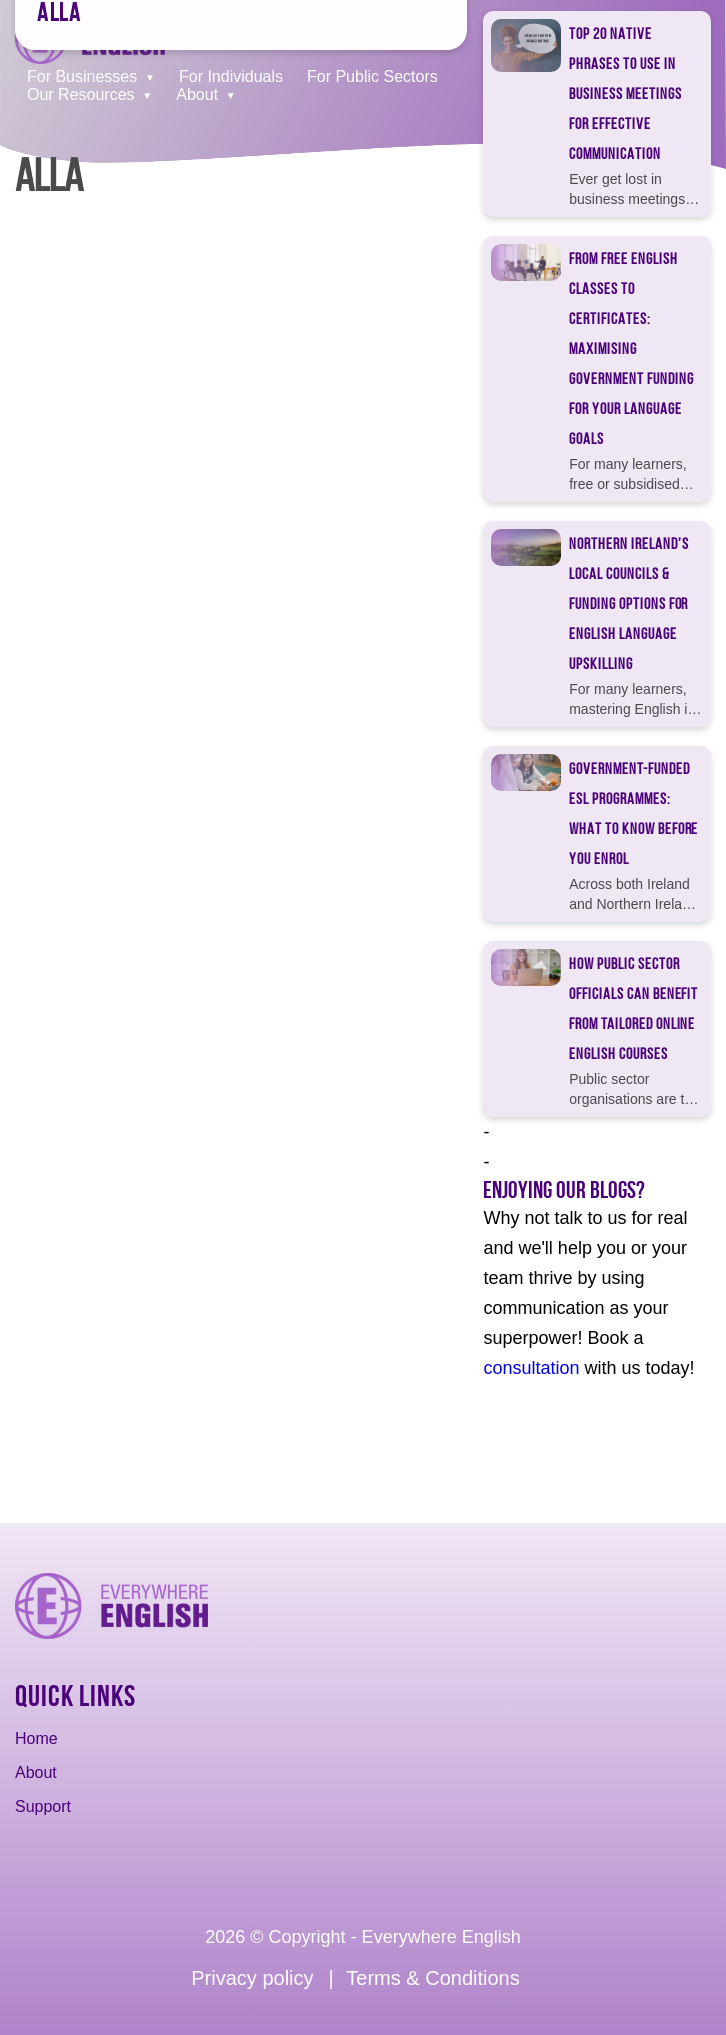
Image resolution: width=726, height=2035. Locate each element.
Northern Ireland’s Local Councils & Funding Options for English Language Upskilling (628, 603)
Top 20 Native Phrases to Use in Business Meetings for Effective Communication (625, 93)
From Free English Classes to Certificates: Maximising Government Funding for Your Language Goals (631, 348)
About (197, 94)
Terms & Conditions (432, 1978)
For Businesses (82, 76)
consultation (531, 1368)
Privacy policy (252, 1978)
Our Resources (81, 94)
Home (36, 1738)
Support (43, 1806)
